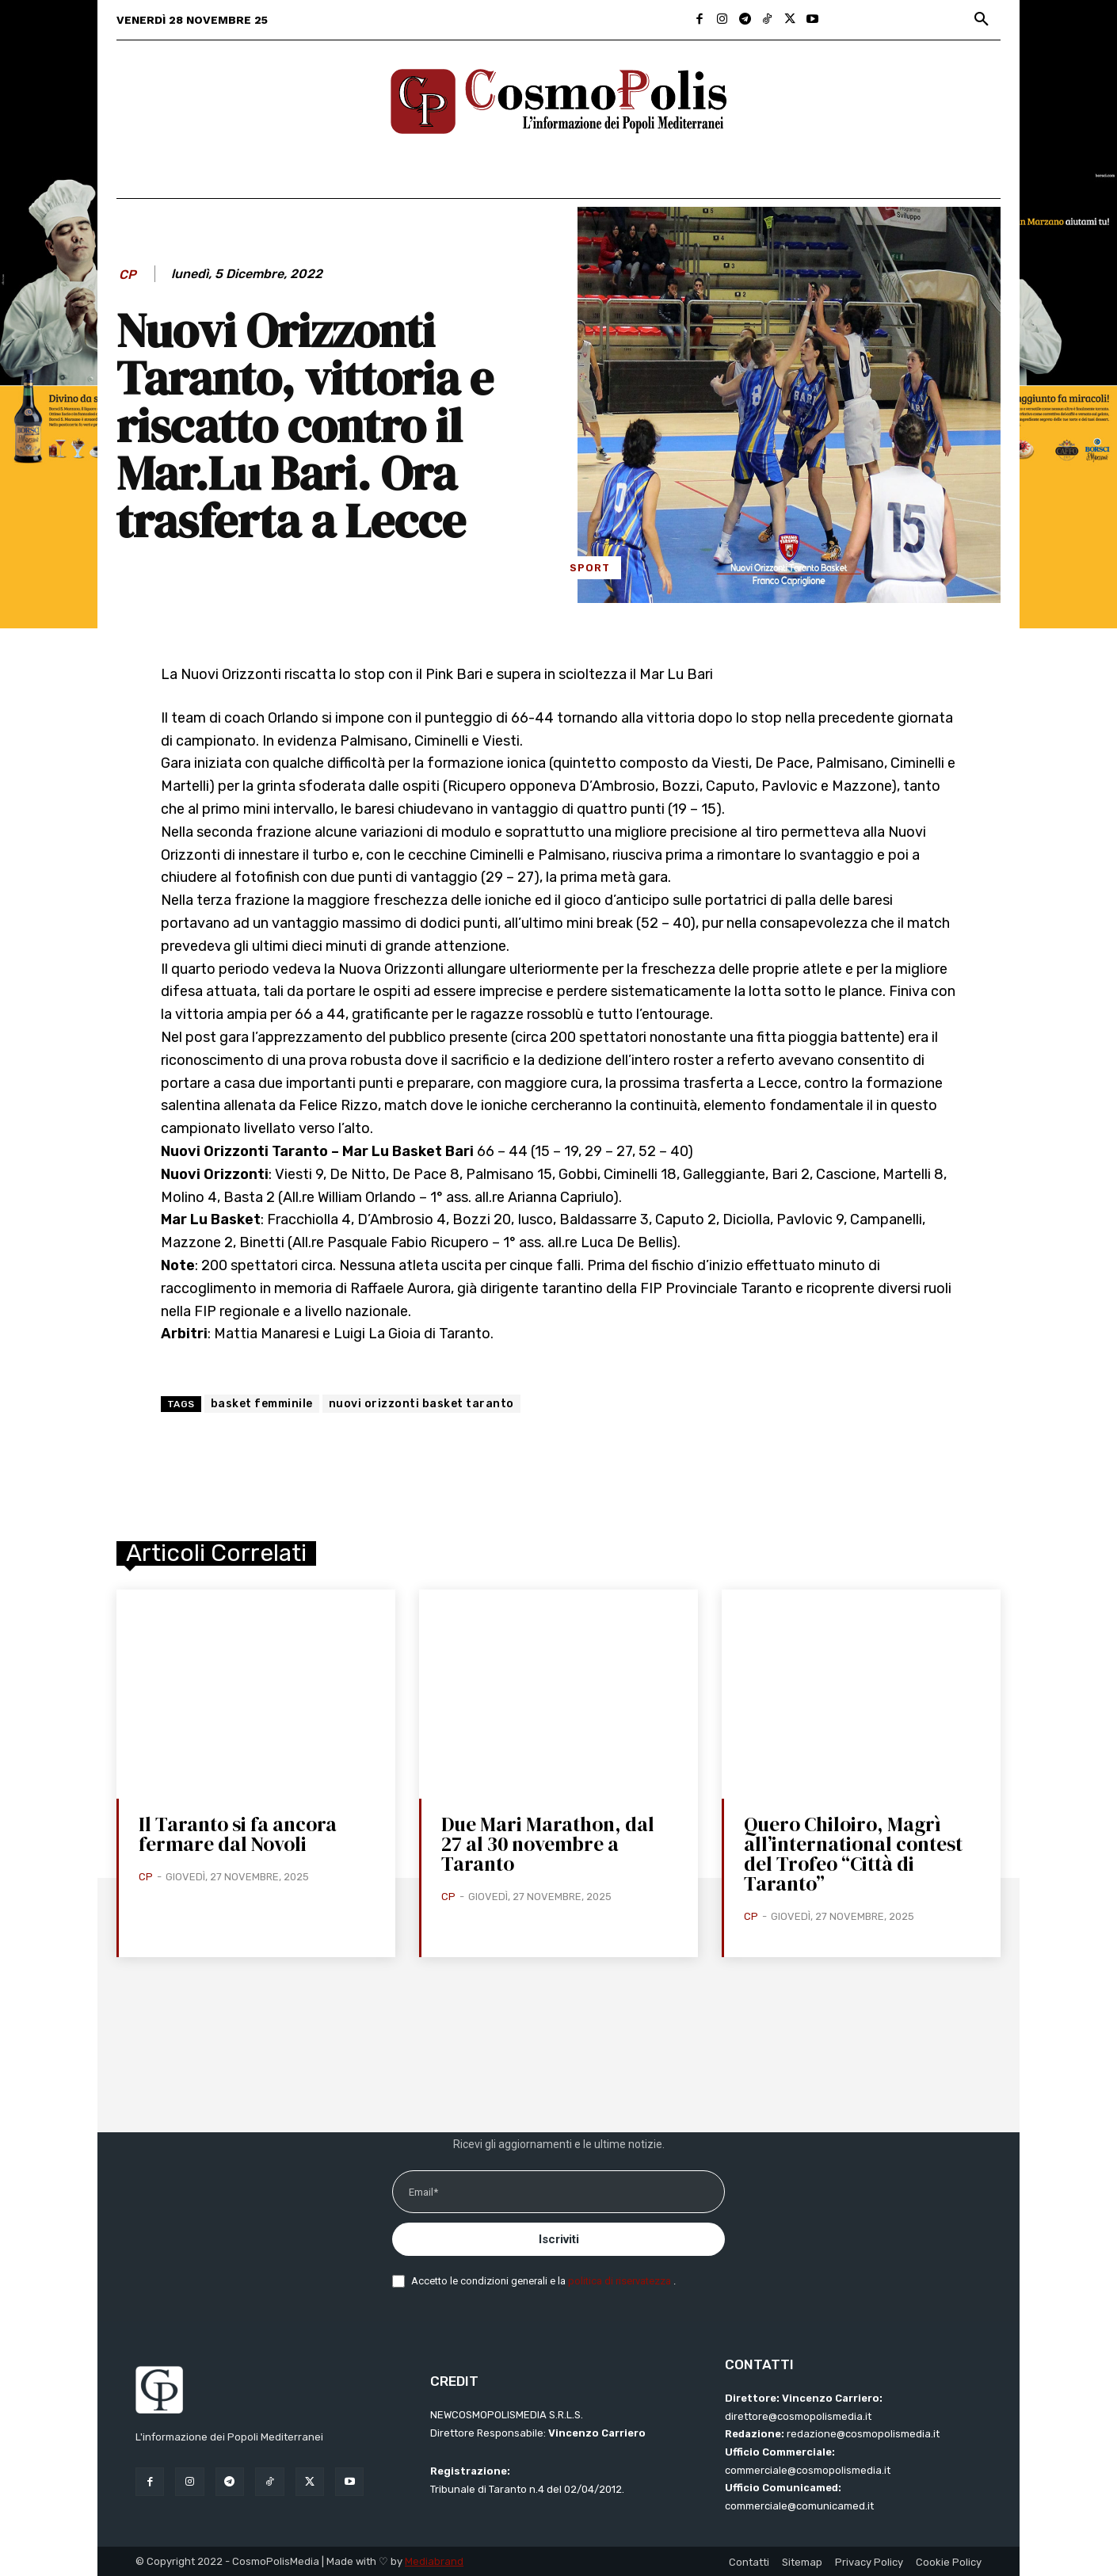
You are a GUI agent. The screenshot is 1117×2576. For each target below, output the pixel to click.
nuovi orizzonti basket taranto (421, 1403)
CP (127, 274)
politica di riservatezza (620, 2281)
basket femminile (262, 1403)
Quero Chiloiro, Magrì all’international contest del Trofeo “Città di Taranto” (853, 1854)
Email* (423, 2192)
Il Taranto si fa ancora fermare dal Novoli (238, 1834)
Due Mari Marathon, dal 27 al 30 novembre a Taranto (547, 1844)
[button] (982, 20)
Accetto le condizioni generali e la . (543, 2281)
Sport (589, 567)
